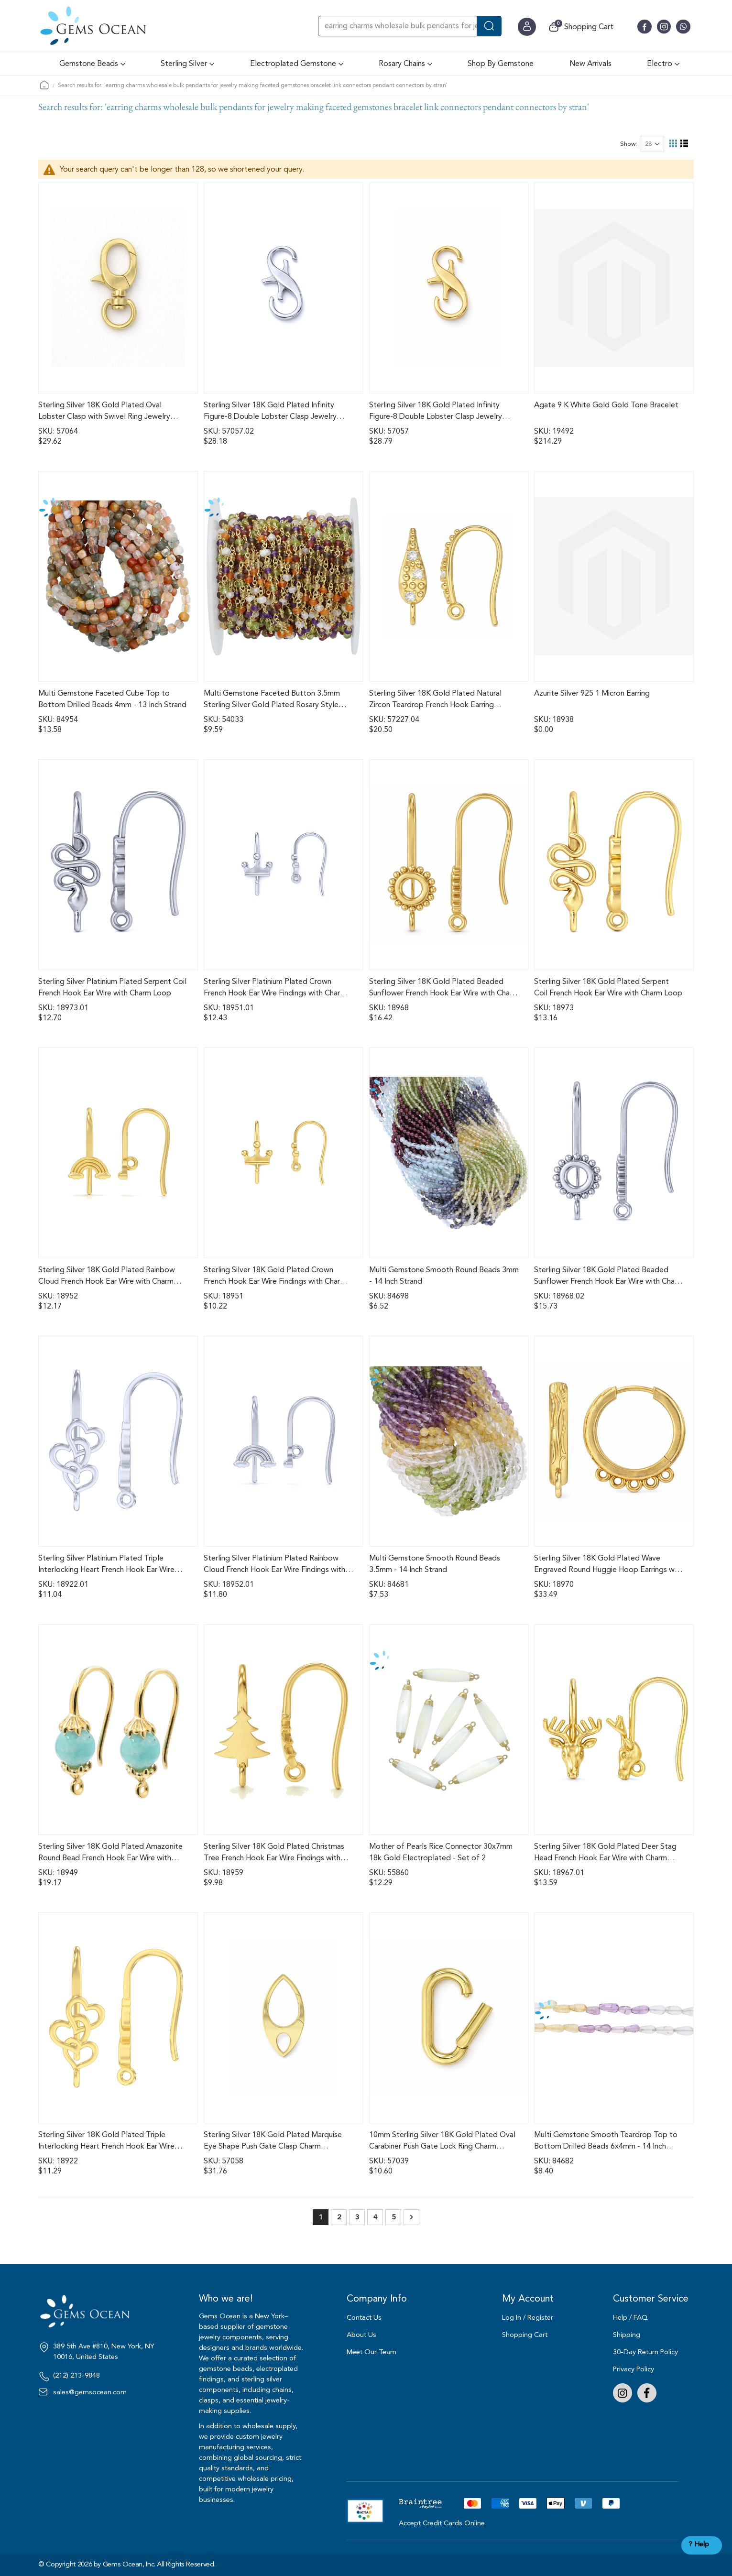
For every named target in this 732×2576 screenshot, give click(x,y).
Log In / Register (527, 2317)
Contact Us (364, 2317)
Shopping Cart (524, 2334)
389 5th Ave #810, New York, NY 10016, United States (103, 2351)
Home (44, 85)
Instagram (622, 2392)
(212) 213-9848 (76, 2375)
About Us (361, 2334)
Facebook (646, 2392)
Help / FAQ (630, 2317)
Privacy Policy (633, 2369)
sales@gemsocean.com (90, 2392)
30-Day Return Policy (645, 2352)
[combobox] (409, 26)
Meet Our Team (371, 2352)
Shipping (626, 2334)
